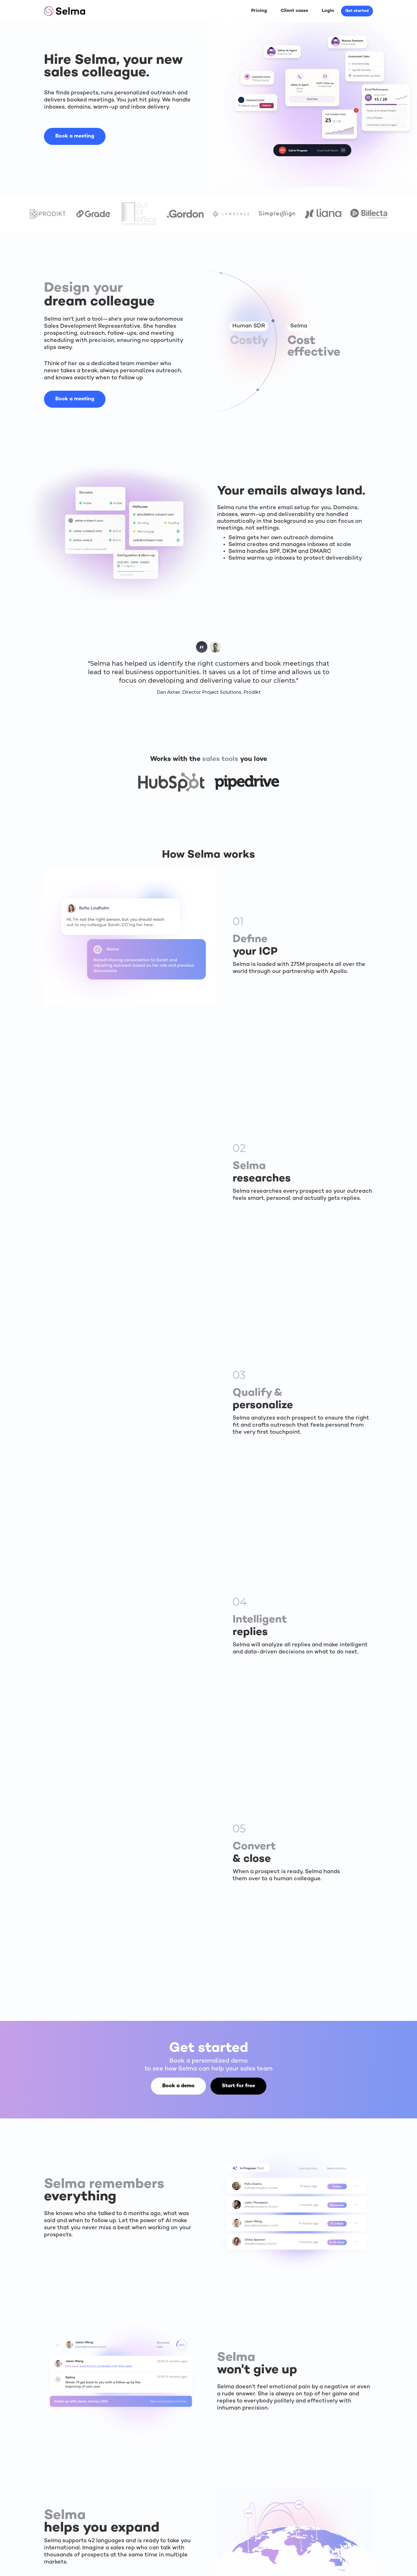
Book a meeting (74, 136)
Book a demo (178, 2086)
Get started (357, 11)
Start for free (238, 2086)
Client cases (294, 11)
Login (328, 11)
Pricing (259, 11)
